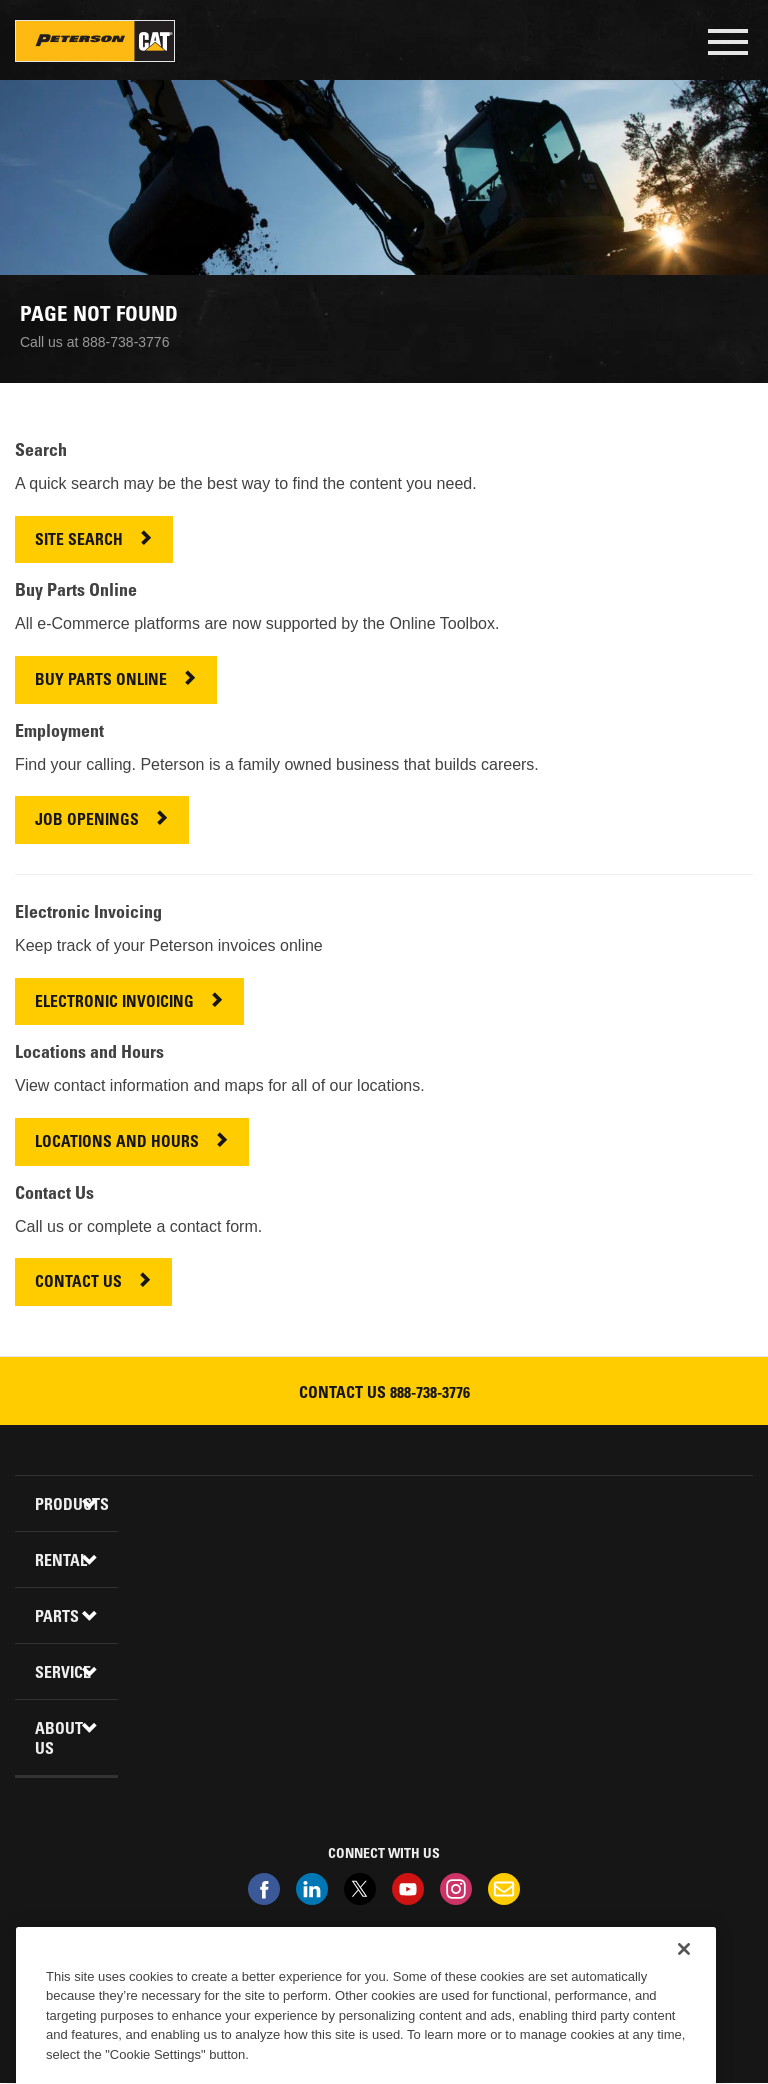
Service (63, 1674)
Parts (57, 1618)
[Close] (684, 1977)
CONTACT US (78, 1283)
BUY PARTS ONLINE (101, 681)
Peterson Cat (95, 41)
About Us (59, 1740)
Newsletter (504, 1889)
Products (69, 1506)
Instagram (456, 1889)
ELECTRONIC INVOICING (114, 1003)
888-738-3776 (430, 1394)
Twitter (360, 1889)
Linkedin (312, 1889)
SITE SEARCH (79, 541)
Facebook (264, 1889)
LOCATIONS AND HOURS (117, 1143)
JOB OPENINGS (87, 821)
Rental (61, 1562)
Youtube (408, 1889)
